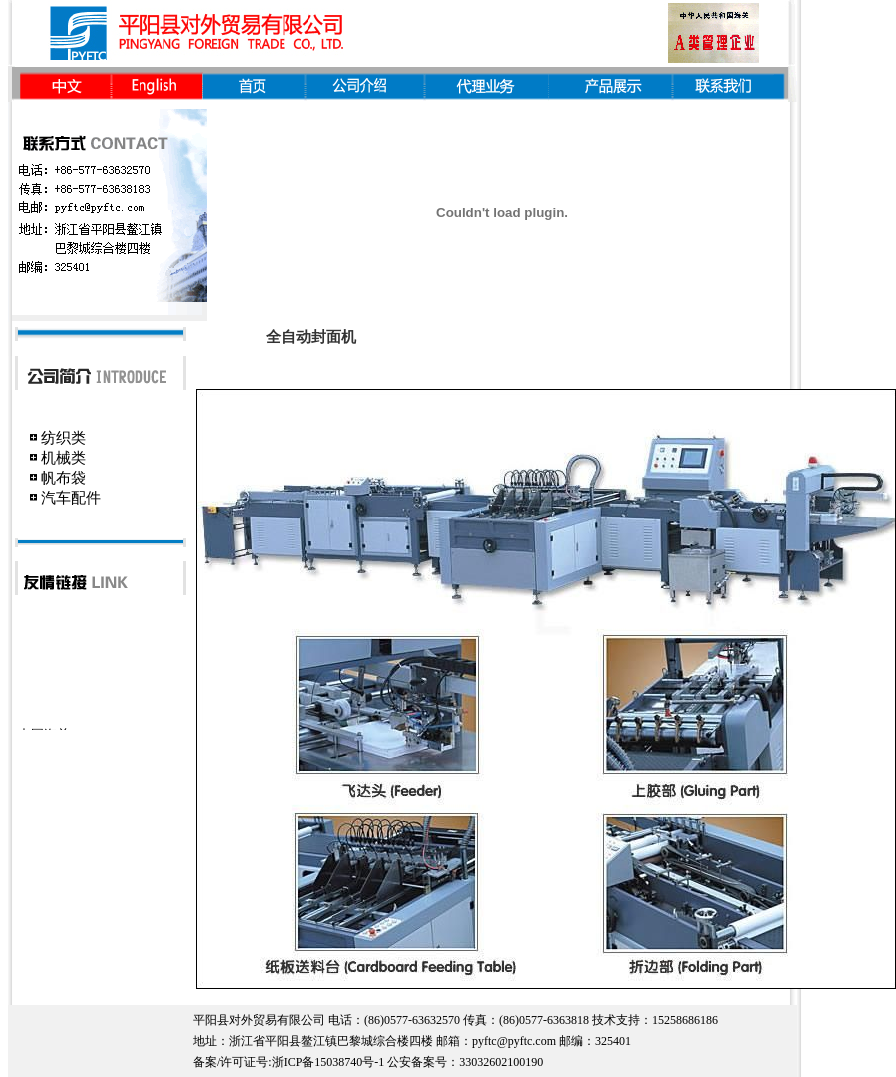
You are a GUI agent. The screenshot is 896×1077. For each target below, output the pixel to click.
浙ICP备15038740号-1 (328, 1062)
